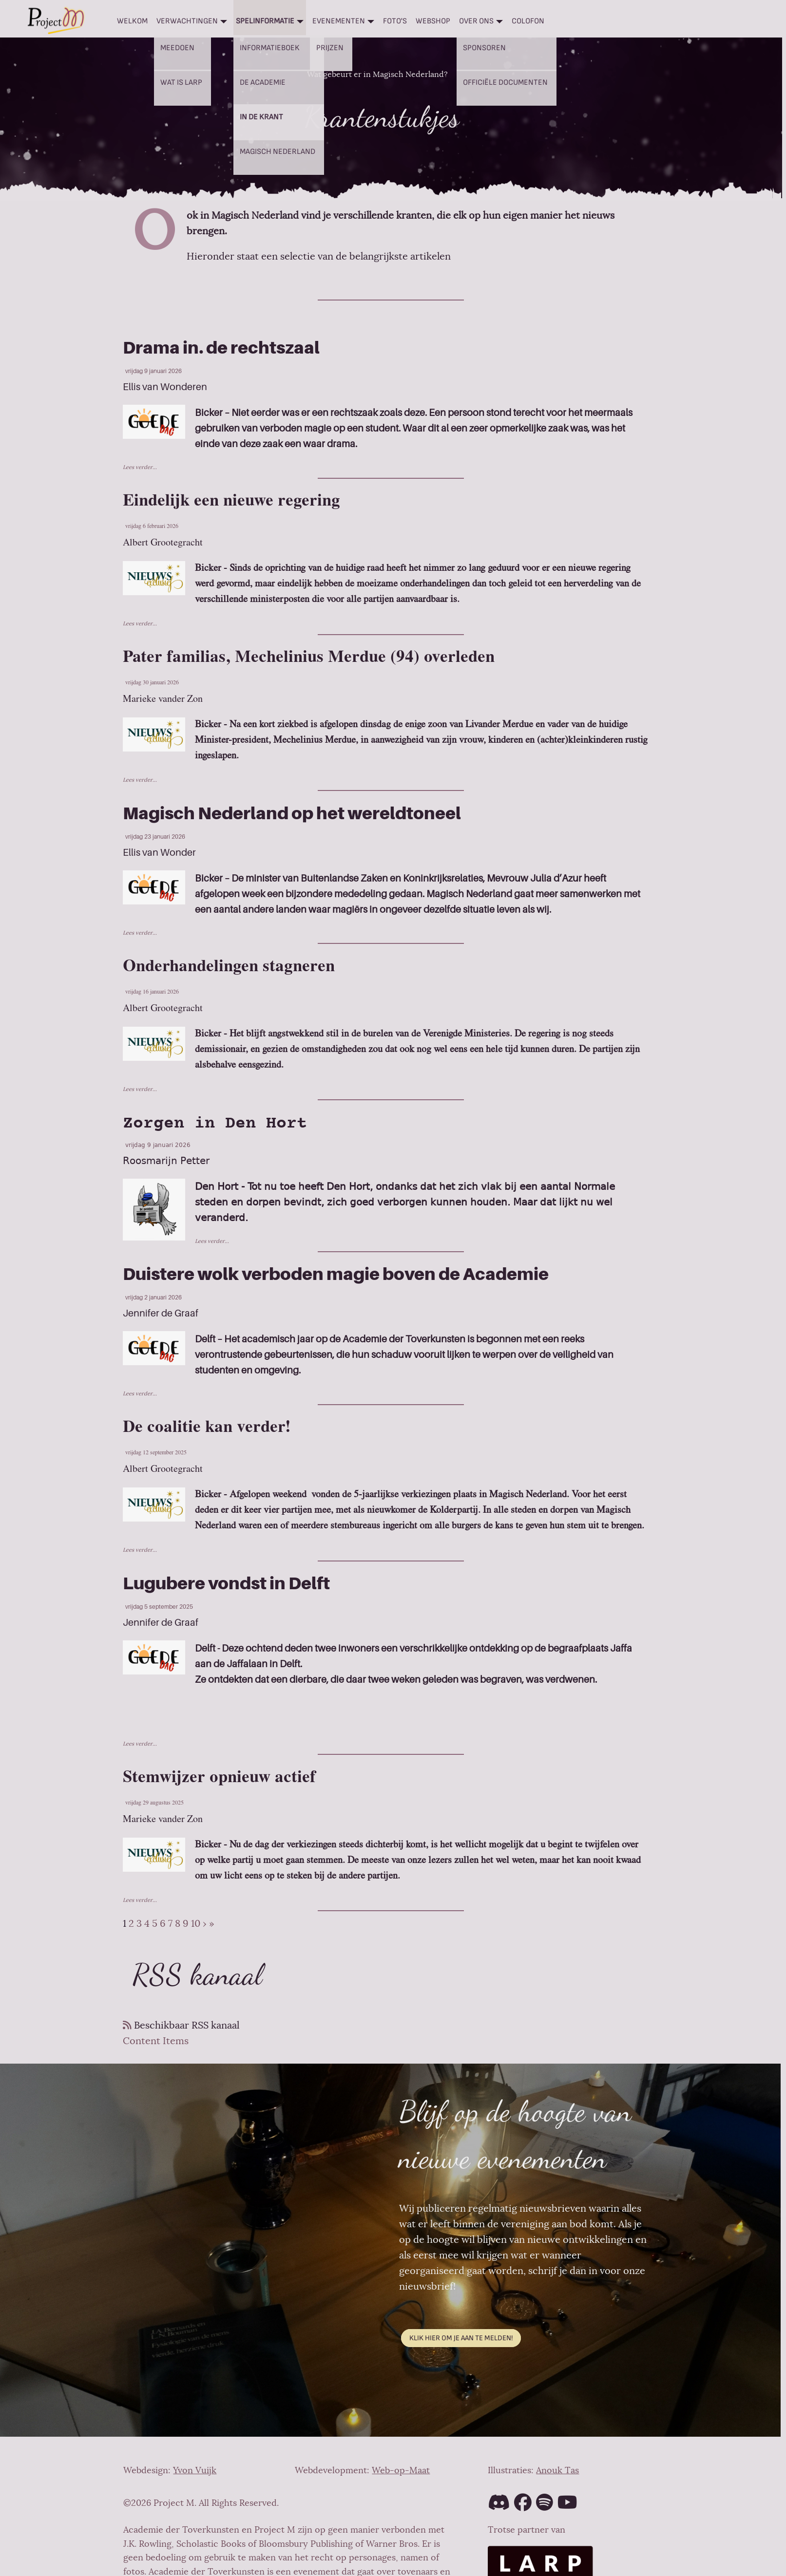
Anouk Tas (557, 2470)
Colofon (528, 21)
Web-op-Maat (401, 2470)
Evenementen (338, 21)
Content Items (156, 2041)
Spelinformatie (265, 21)
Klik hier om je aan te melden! (461, 2338)
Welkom (132, 21)
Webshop (433, 21)
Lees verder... (140, 467)
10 (195, 1924)
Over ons (476, 21)
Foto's (395, 21)
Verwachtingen (187, 21)
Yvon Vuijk (194, 2470)
